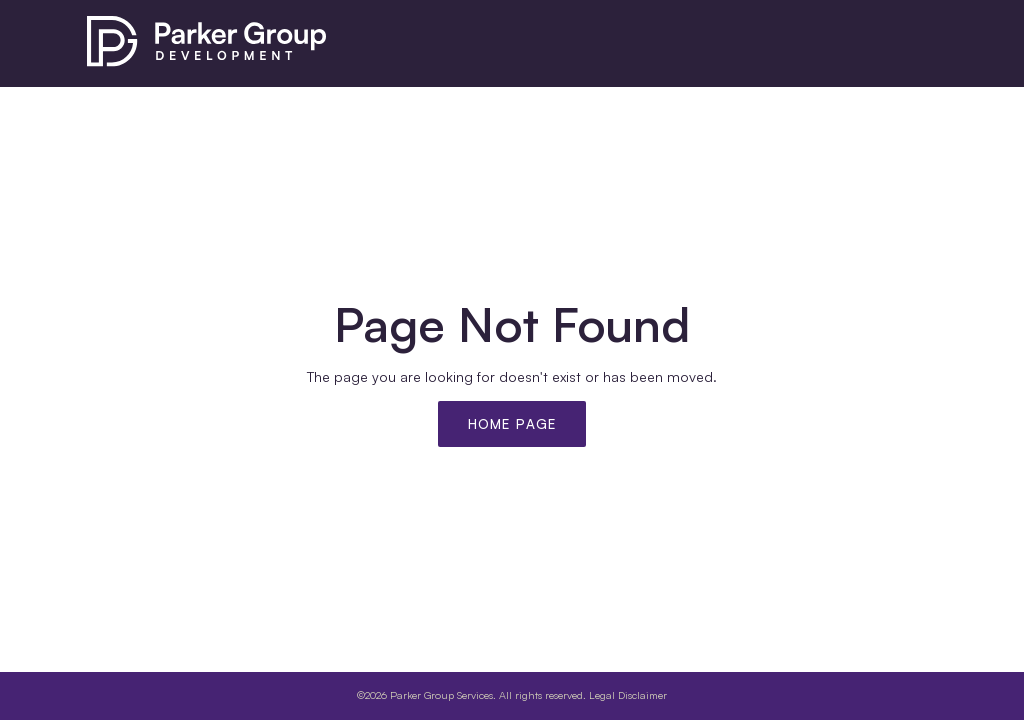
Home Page (512, 424)
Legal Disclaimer (628, 695)
